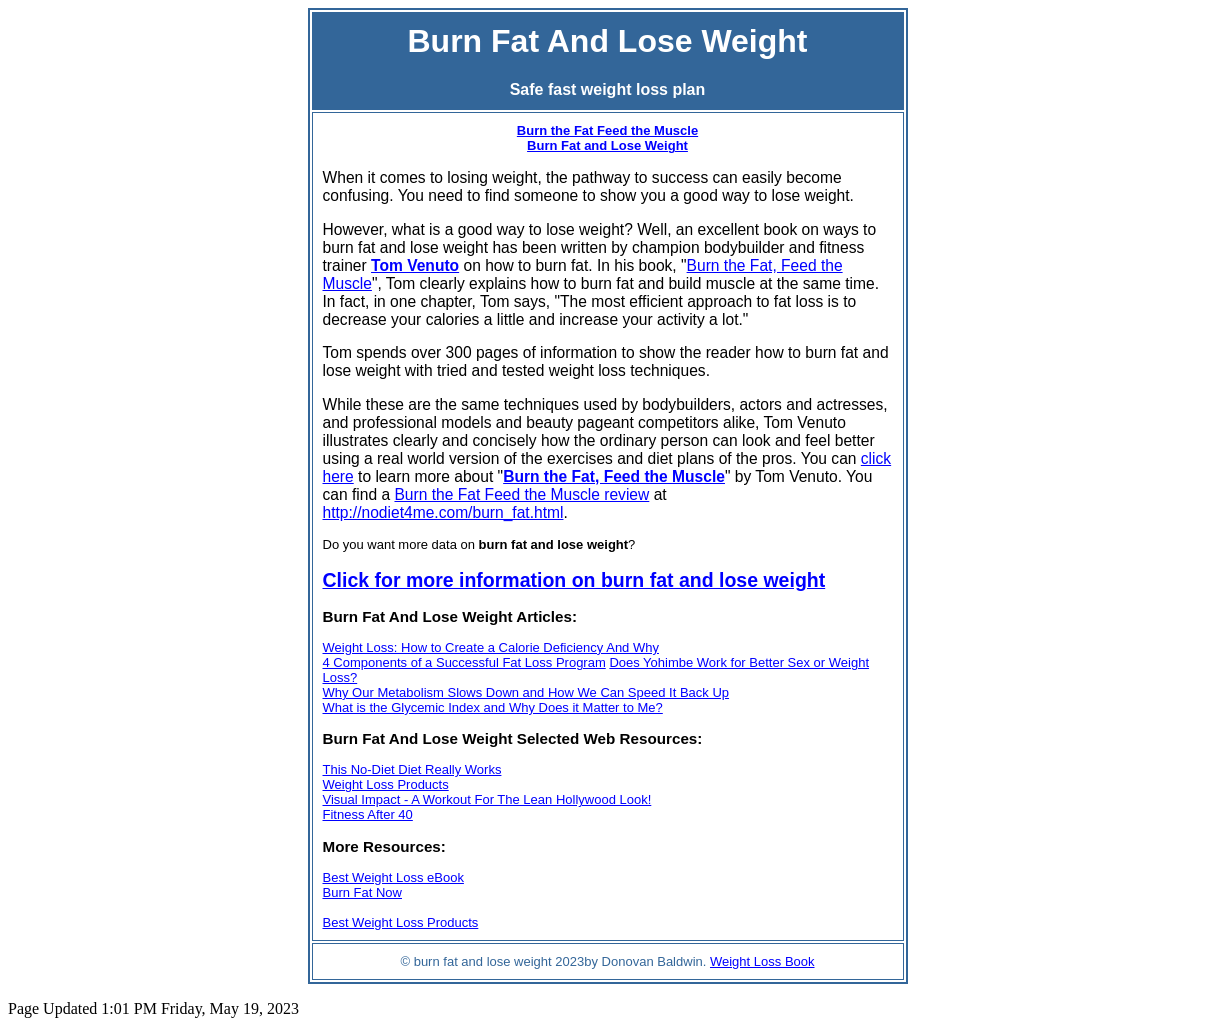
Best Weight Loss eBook (393, 877)
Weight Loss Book (762, 961)
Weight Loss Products (386, 784)
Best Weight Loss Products (401, 922)
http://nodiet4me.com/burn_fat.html (443, 512)
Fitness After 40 (368, 814)
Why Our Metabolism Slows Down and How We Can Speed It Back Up (526, 692)
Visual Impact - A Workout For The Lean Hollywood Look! (487, 799)
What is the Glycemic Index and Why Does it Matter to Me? (493, 707)
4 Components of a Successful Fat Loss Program (464, 662)
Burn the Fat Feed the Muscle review (521, 494)
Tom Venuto (415, 265)
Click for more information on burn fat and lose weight (574, 580)
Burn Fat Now (362, 892)
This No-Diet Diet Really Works (412, 769)
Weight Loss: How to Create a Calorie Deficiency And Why (491, 647)
